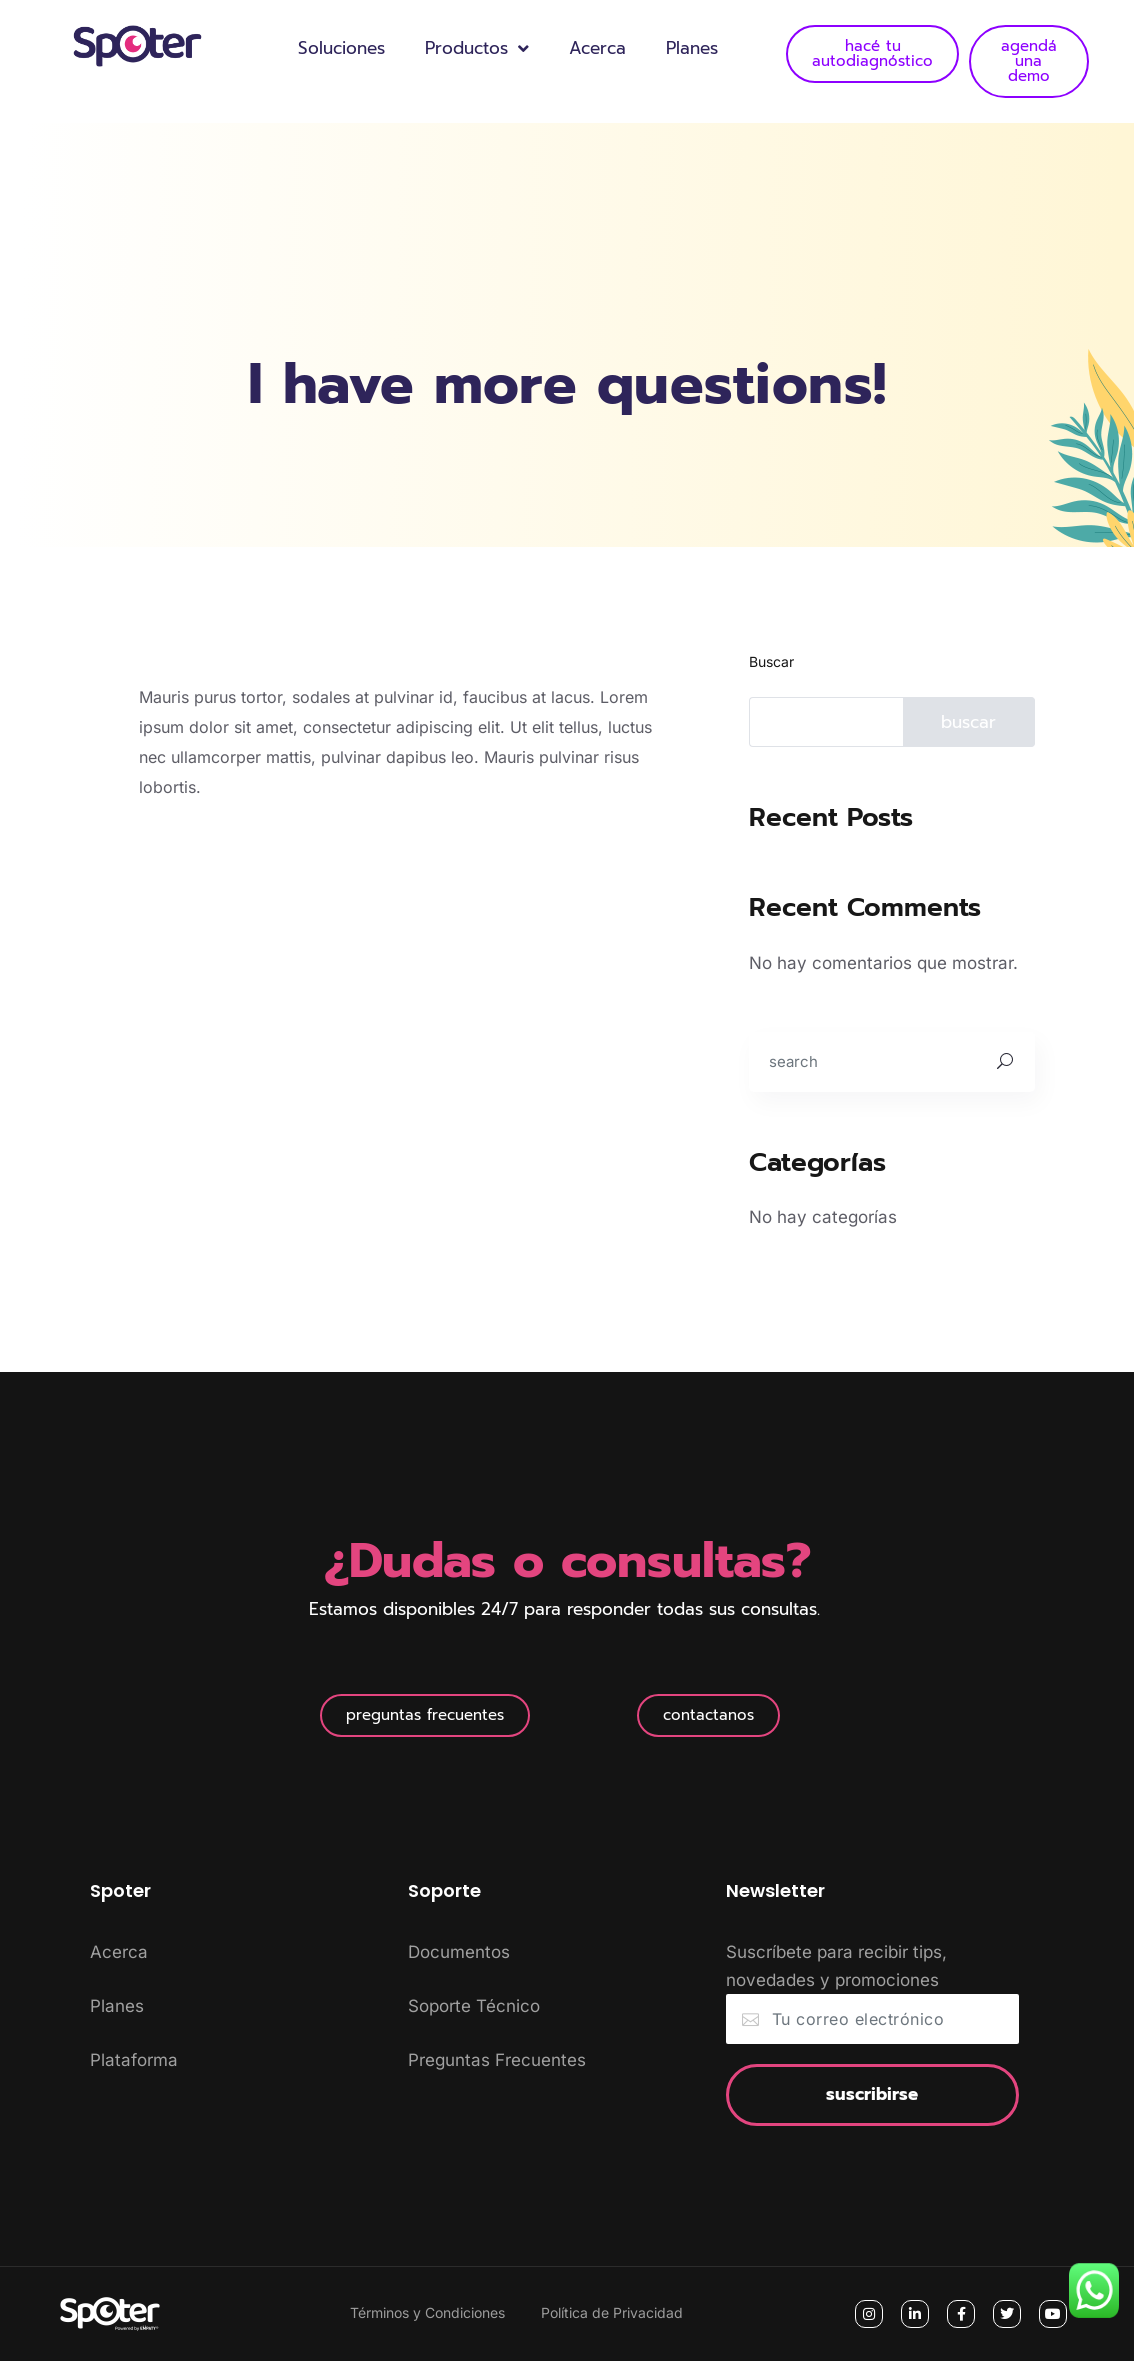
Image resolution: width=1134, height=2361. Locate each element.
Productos (477, 48)
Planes (692, 48)
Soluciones (341, 48)
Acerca (597, 48)
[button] (425, 1715)
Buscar (771, 661)
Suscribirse (872, 2094)
